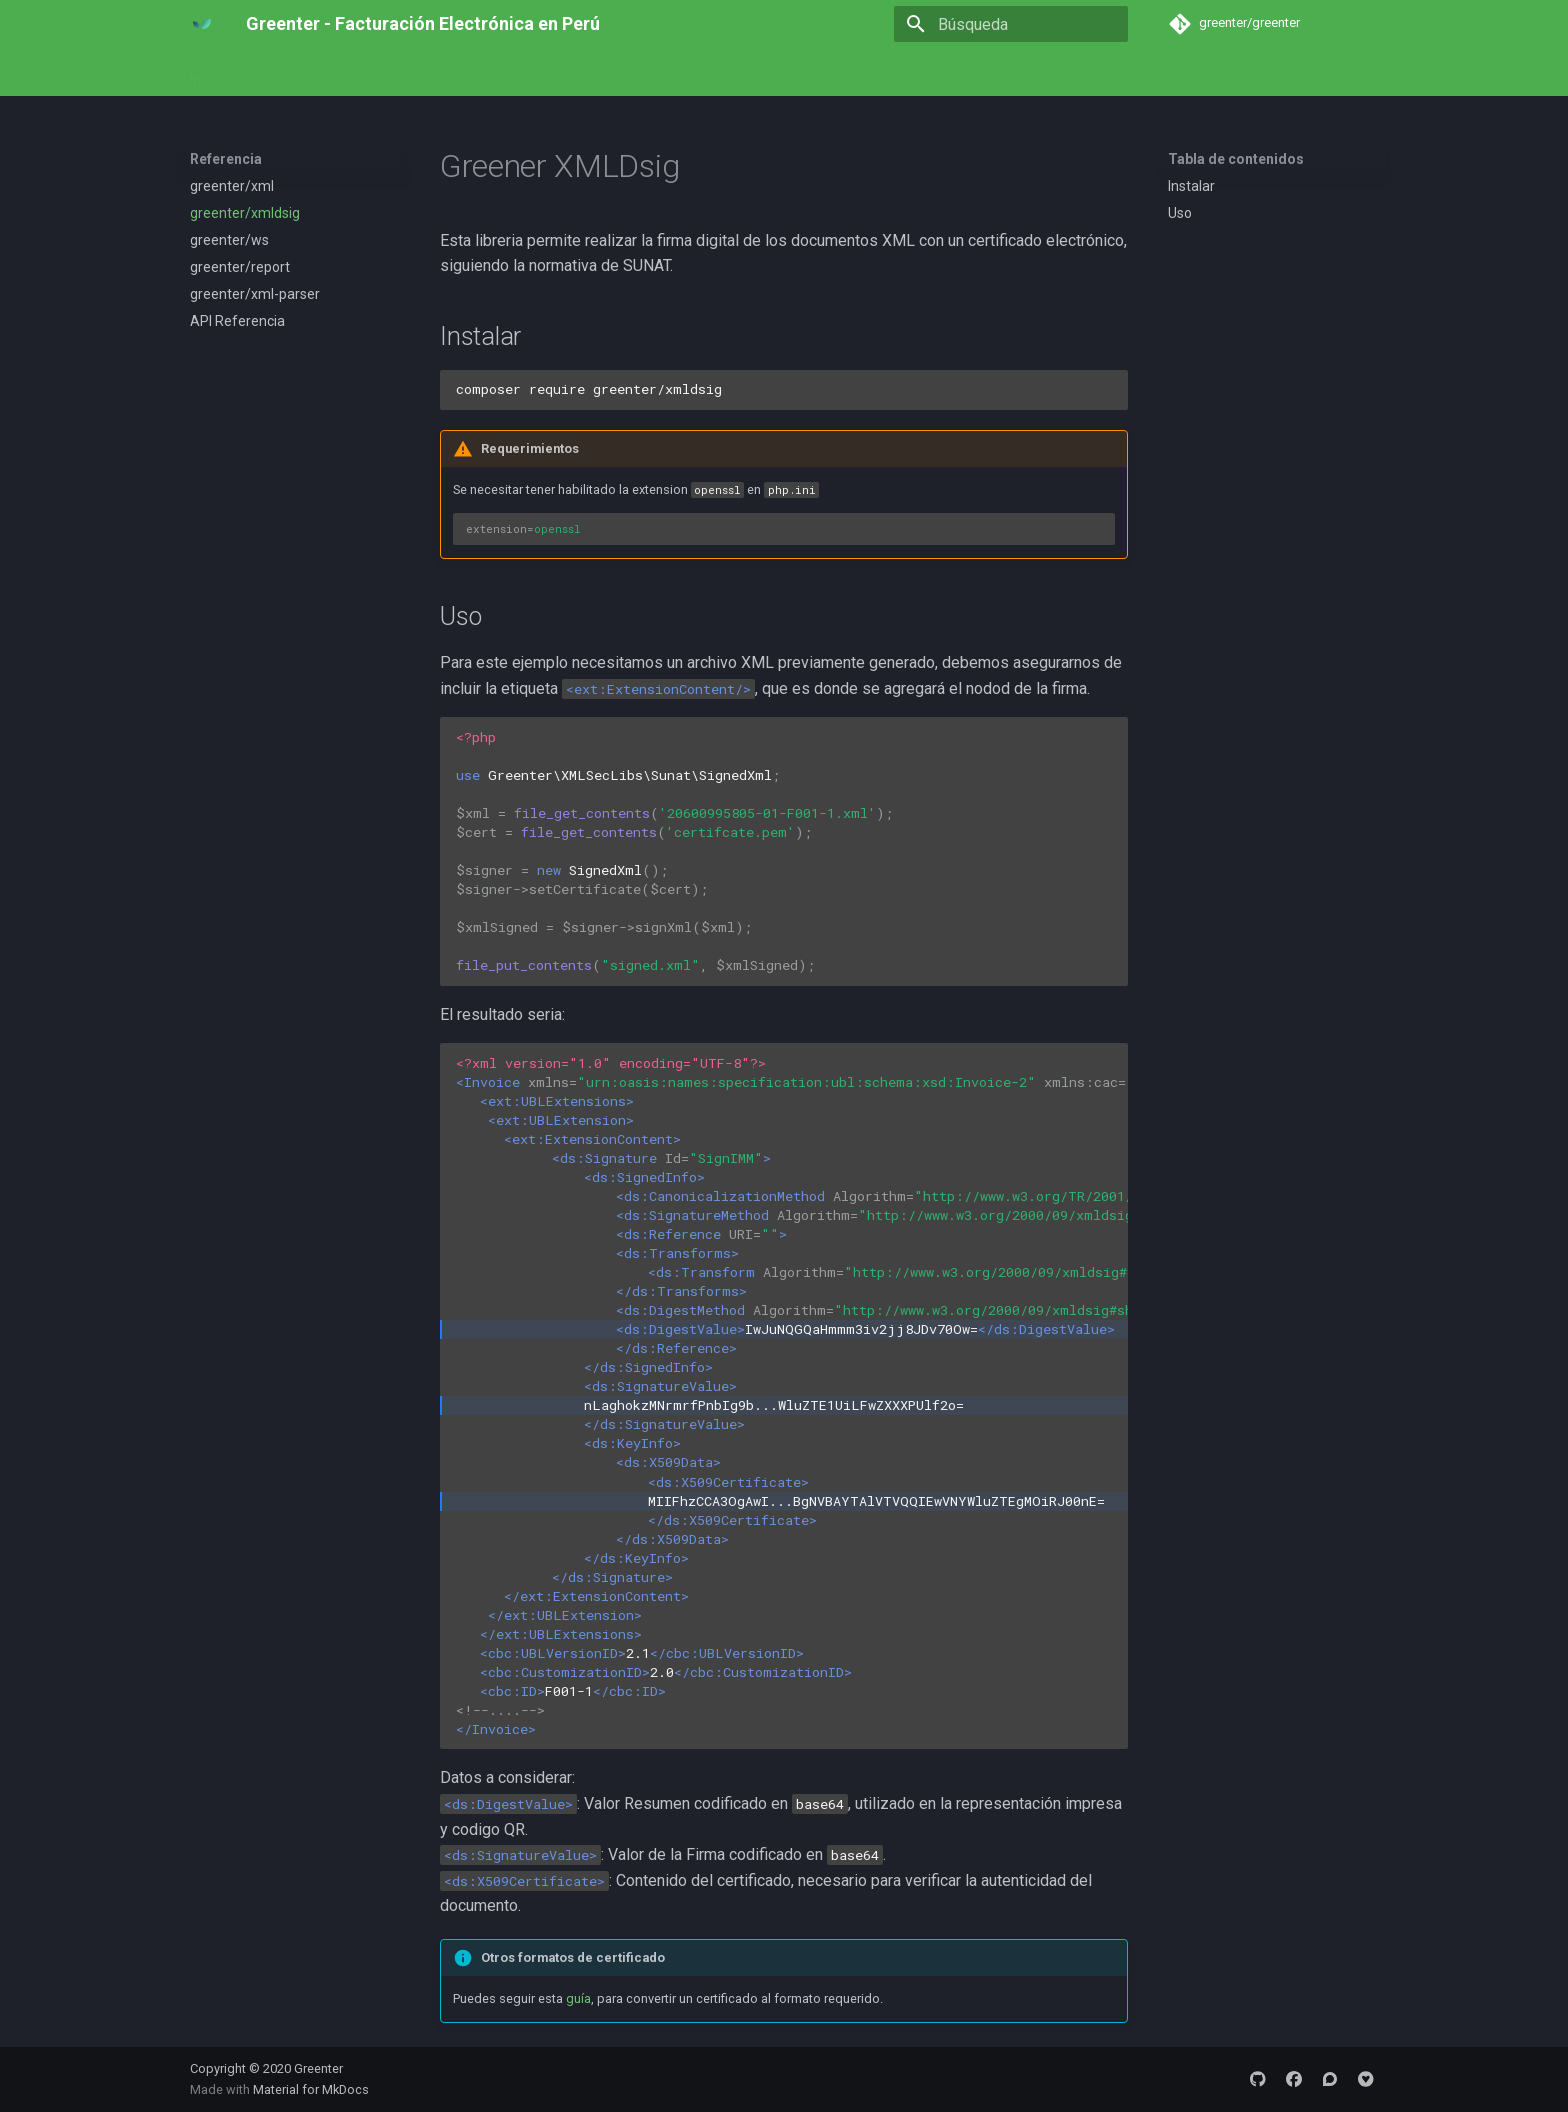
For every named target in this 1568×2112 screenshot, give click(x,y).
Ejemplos (357, 73)
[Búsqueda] (1011, 24)
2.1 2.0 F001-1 (784, 1396)
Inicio (206, 73)
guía (578, 1998)
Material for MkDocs (311, 2089)
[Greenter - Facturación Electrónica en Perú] (202, 24)
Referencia (445, 73)
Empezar (275, 73)
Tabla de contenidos (1236, 159)
